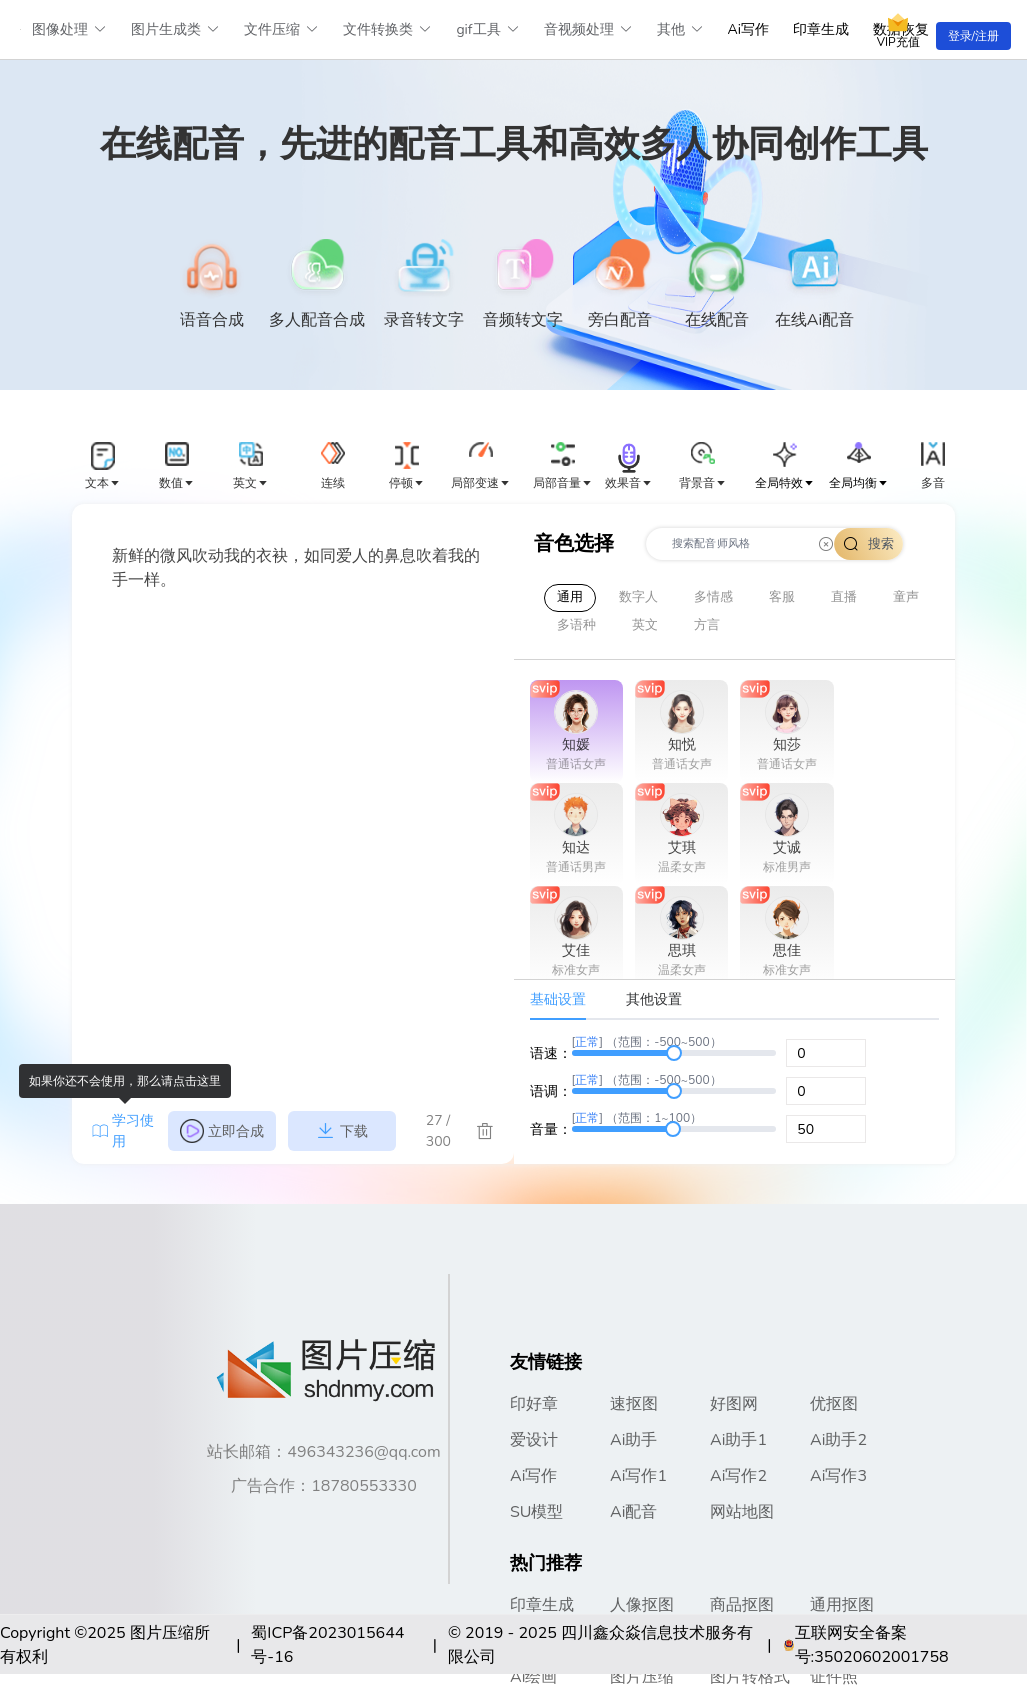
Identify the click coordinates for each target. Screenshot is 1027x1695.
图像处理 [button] (69, 29)
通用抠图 (842, 1605)
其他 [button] (680, 29)
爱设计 (534, 1440)
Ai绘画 (533, 1677)
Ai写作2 (738, 1476)
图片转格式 (750, 1677)
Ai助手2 (838, 1440)
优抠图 (834, 1404)
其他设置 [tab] (654, 999)
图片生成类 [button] (175, 29)
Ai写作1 (638, 1476)
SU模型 (537, 1512)
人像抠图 (642, 1605)
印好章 (534, 1404)
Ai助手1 (738, 1440)
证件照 (834, 1677)
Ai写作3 (838, 1476)
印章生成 (821, 29)
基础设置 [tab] (558, 999)
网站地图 (742, 1512)
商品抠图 (742, 1605)
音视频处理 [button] (588, 29)
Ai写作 (748, 29)
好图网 (734, 1404)
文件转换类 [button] (387, 29)
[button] (103, 467)
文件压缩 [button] (281, 29)
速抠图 (634, 1404)
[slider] (674, 1053)
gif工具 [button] (487, 29)
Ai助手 (633, 1440)
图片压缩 (642, 1677)
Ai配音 (633, 1512)
